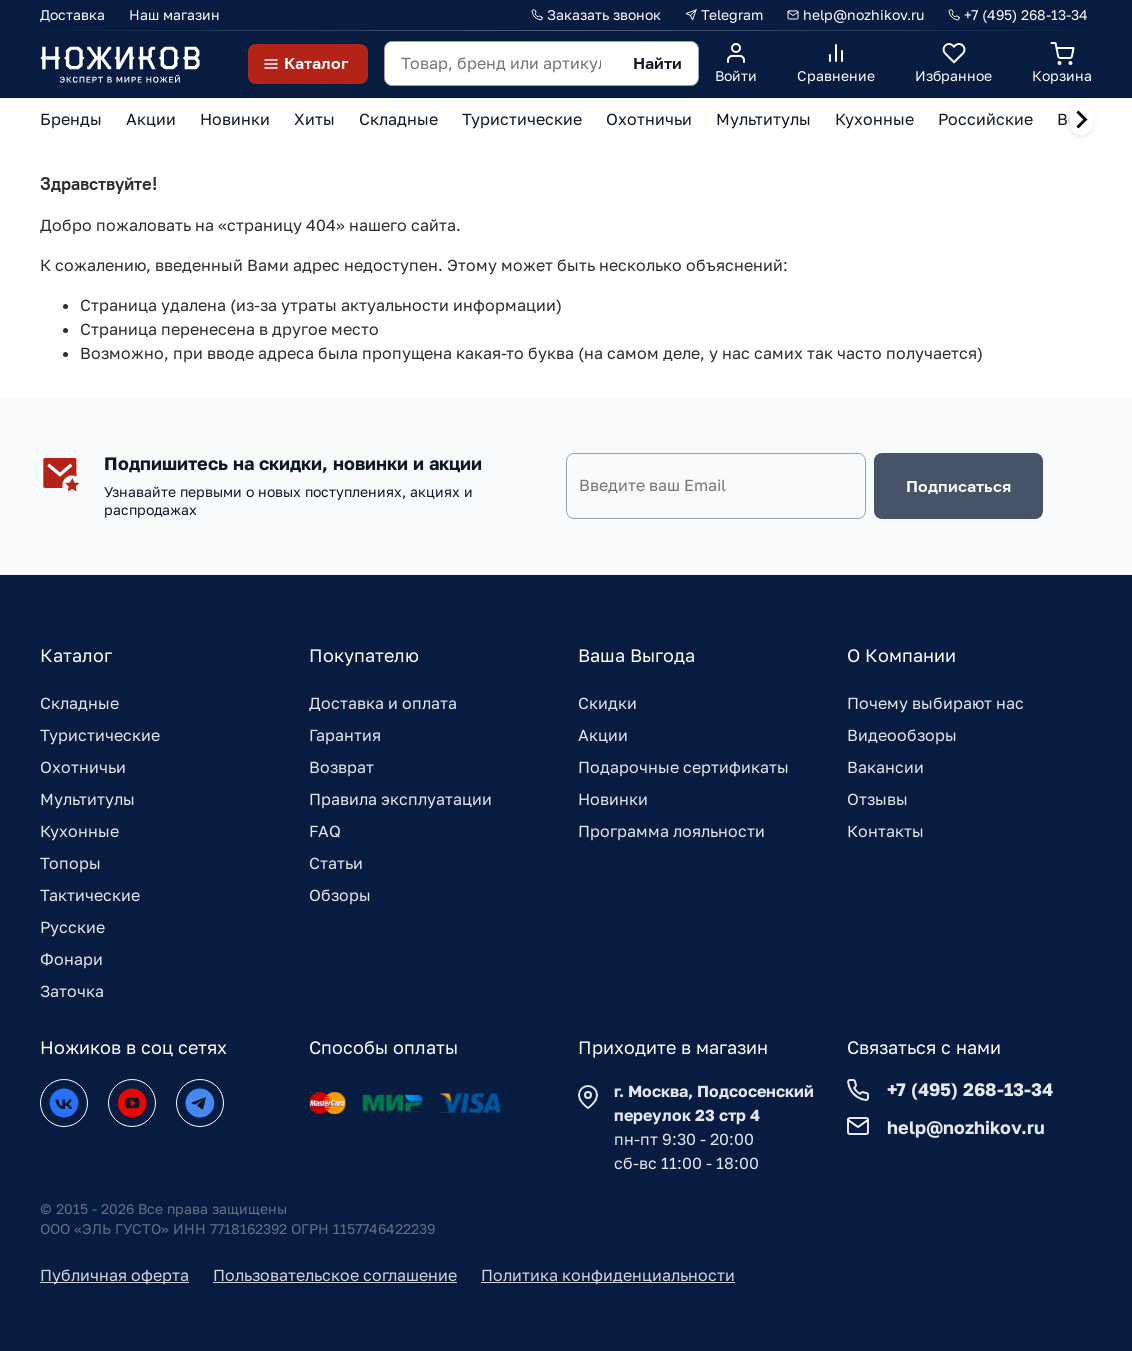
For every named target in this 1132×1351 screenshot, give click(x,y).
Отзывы (877, 799)
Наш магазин (174, 14)
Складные (79, 703)
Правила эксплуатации (400, 799)
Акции (603, 735)
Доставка (72, 14)
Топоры (70, 863)
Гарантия (345, 735)
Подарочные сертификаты (683, 767)
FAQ (325, 831)
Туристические (100, 735)
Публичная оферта (114, 1275)
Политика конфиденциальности (608, 1275)
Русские (72, 927)
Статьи (336, 863)
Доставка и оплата (383, 703)
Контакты (885, 831)
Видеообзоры (902, 735)
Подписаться (958, 486)
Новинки (613, 799)
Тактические (90, 895)
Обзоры (340, 895)
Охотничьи (83, 767)
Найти (657, 63)
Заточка (72, 991)
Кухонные (79, 831)
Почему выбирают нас (935, 703)
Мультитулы (87, 799)
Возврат (341, 767)
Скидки (607, 703)
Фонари (71, 959)
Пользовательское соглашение (335, 1275)
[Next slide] (1081, 120)
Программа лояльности (671, 831)
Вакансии (885, 767)
